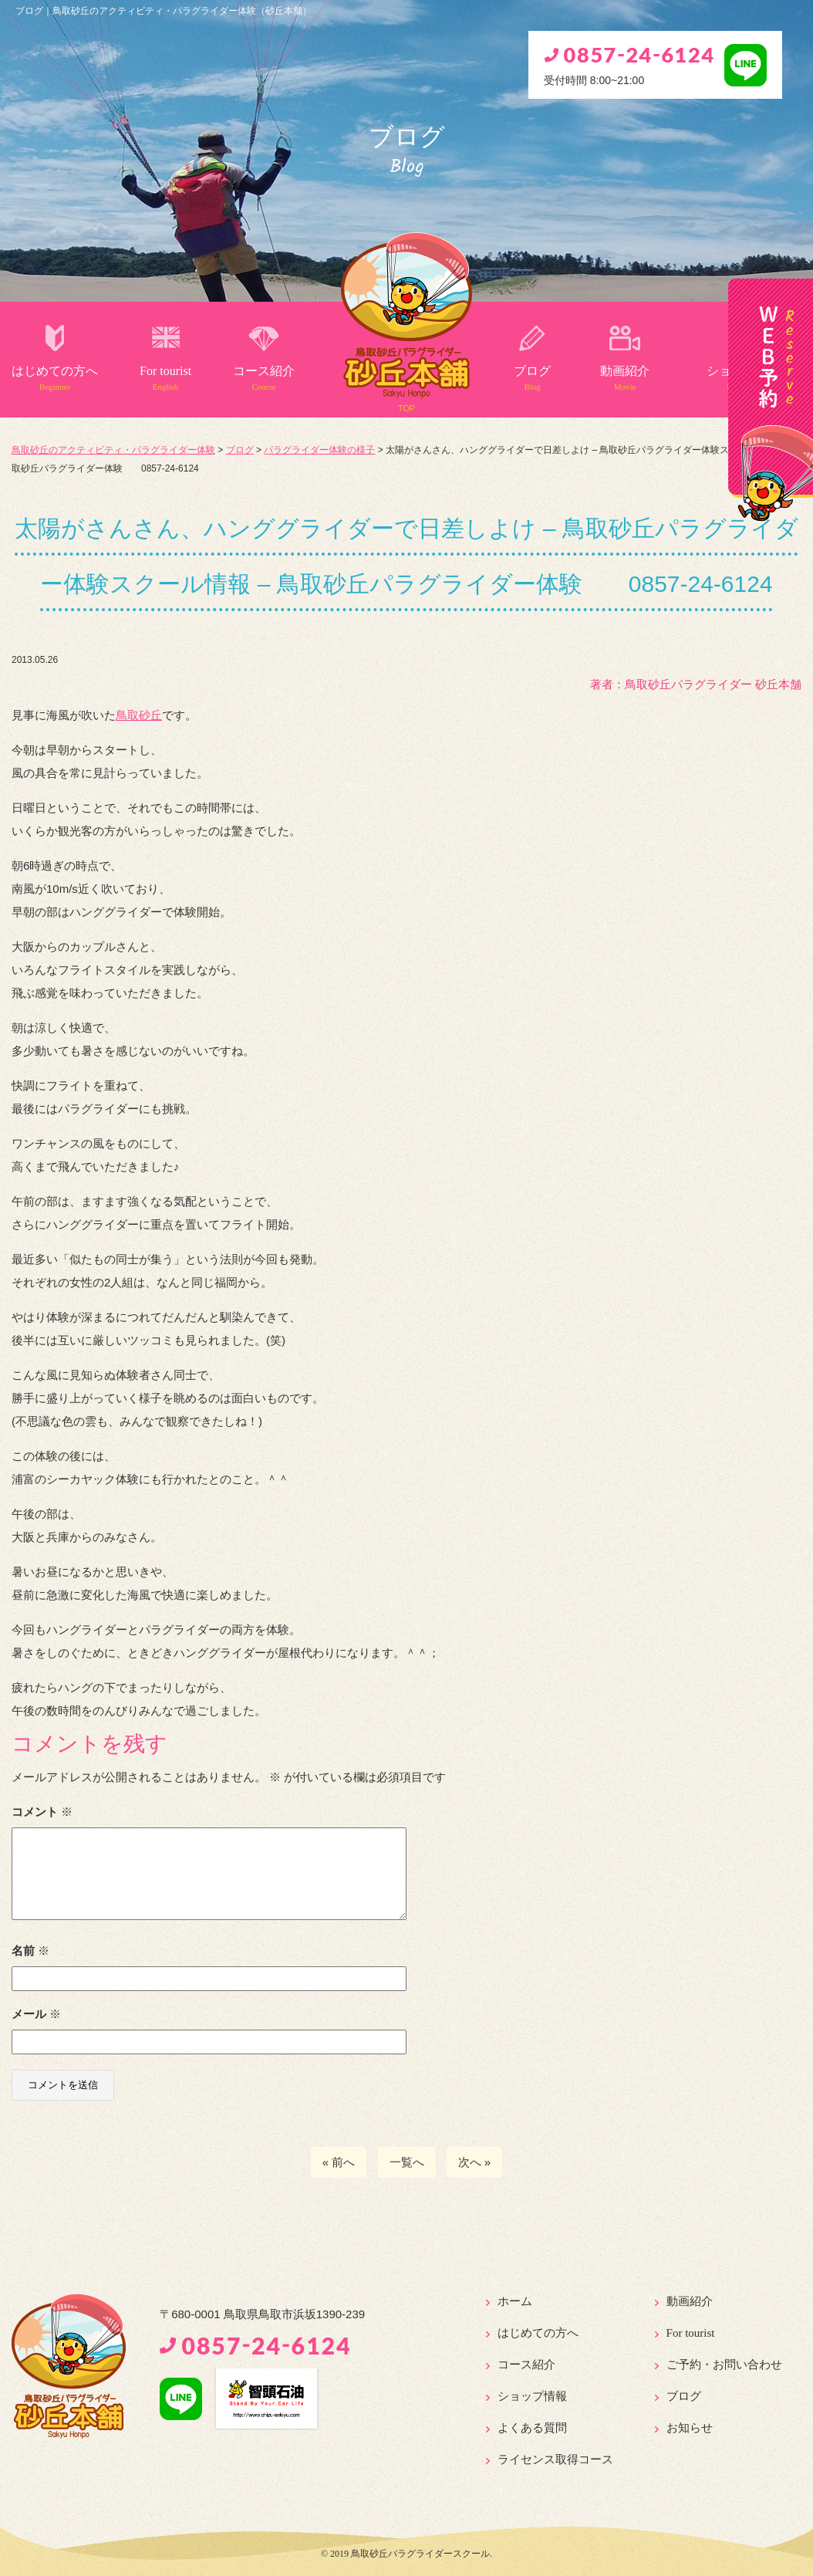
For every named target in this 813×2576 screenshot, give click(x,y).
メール (36, 2013)
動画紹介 (624, 377)
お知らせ (689, 2428)
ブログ (532, 377)
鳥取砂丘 (139, 715)
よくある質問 (532, 2428)
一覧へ (407, 2162)
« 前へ (339, 2162)
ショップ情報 (532, 2396)
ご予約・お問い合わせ (724, 2364)
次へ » (474, 2162)
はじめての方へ (55, 377)
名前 (30, 1950)
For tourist (165, 377)
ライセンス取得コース (555, 2459)
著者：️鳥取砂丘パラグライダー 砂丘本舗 (695, 684)
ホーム (515, 2301)
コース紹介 (264, 377)
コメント (42, 1811)
